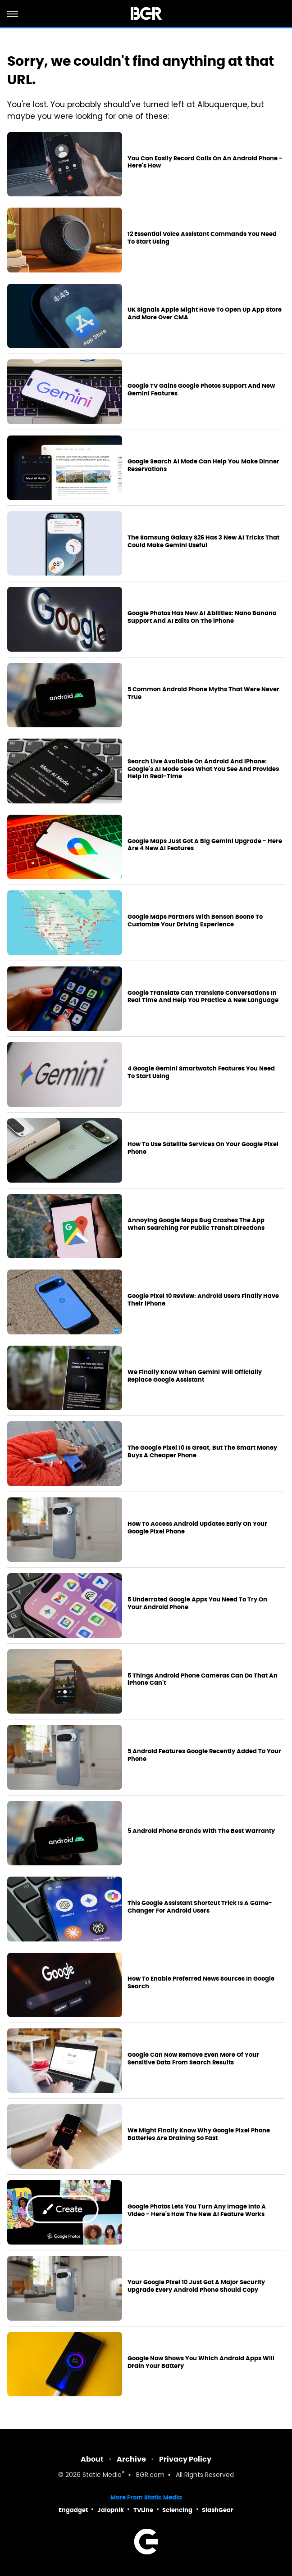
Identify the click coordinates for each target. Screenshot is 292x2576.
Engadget (73, 2510)
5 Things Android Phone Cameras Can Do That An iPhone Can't (203, 1679)
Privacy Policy (185, 2459)
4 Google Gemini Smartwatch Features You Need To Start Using (201, 1072)
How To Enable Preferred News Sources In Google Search (201, 1982)
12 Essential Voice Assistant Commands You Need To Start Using (202, 238)
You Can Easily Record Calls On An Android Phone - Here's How (205, 162)
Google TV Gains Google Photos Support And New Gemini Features (201, 389)
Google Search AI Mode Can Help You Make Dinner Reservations (203, 465)
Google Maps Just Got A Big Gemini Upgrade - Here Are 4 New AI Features (205, 845)
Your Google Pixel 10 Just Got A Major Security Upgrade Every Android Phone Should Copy (196, 2286)
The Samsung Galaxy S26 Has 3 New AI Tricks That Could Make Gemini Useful (203, 541)
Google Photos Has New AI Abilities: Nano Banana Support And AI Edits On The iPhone (202, 617)
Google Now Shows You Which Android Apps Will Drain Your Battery (201, 2362)
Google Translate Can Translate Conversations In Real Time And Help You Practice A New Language (203, 996)
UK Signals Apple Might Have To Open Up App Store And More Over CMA (205, 313)
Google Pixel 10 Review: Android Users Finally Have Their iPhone (203, 1300)
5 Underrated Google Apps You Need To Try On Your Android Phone (197, 1603)
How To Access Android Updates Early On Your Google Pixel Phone (197, 1527)
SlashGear (217, 2510)
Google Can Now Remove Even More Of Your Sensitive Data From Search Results (193, 2058)
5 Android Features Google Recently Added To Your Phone (204, 1755)
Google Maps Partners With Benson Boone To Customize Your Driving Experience (195, 920)
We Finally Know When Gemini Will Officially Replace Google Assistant (195, 1376)
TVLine (143, 2510)
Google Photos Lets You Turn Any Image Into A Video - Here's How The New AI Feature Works (197, 2210)
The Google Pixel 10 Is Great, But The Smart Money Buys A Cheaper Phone (202, 1451)
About (92, 2459)
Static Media (102, 2475)
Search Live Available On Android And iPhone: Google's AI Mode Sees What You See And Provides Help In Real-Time (203, 769)
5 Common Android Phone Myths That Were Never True (203, 693)
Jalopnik (110, 2510)
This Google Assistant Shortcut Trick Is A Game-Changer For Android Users (200, 1907)
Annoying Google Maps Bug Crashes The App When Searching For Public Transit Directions (196, 1224)
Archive (131, 2459)
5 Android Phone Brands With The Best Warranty (201, 1831)
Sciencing (177, 2510)
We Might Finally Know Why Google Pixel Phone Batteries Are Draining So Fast (199, 2134)
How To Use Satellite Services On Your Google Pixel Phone (203, 1148)
